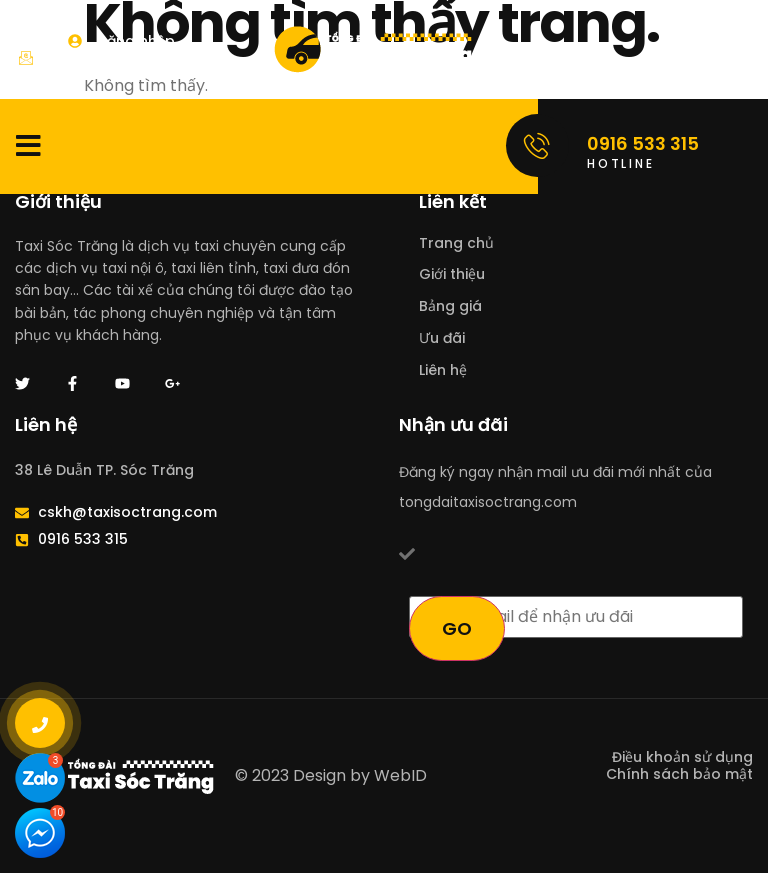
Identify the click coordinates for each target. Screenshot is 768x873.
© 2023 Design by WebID (331, 775)
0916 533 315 (643, 143)
